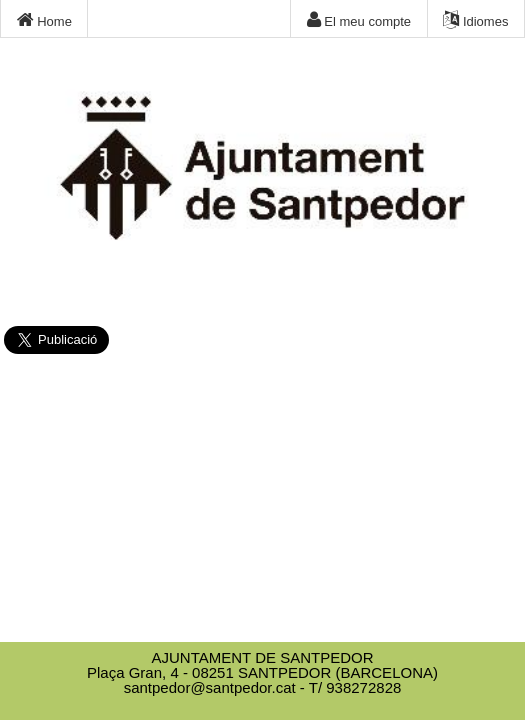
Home (44, 20)
